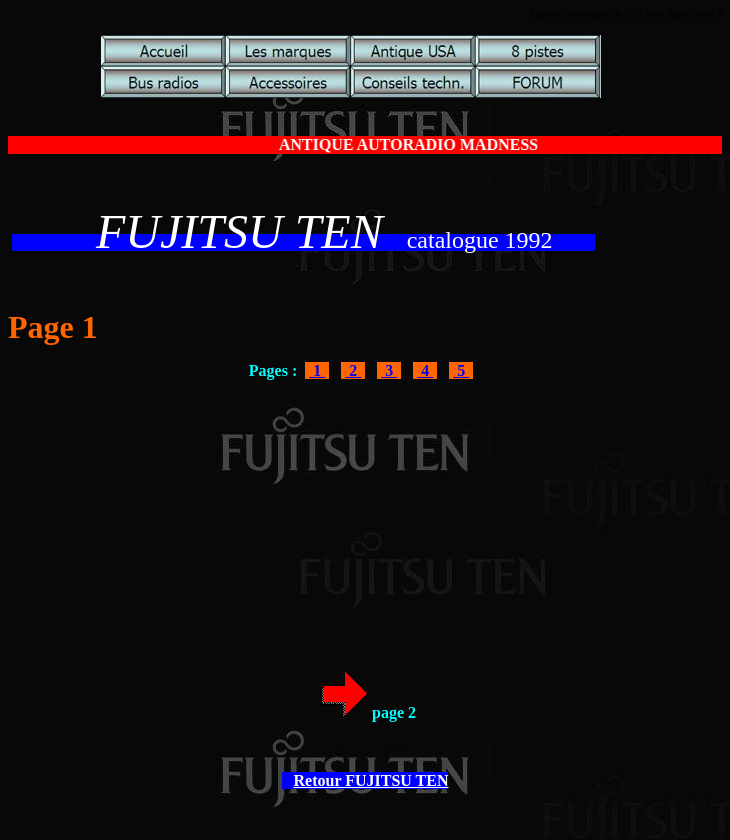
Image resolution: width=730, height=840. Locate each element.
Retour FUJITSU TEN (371, 780)
